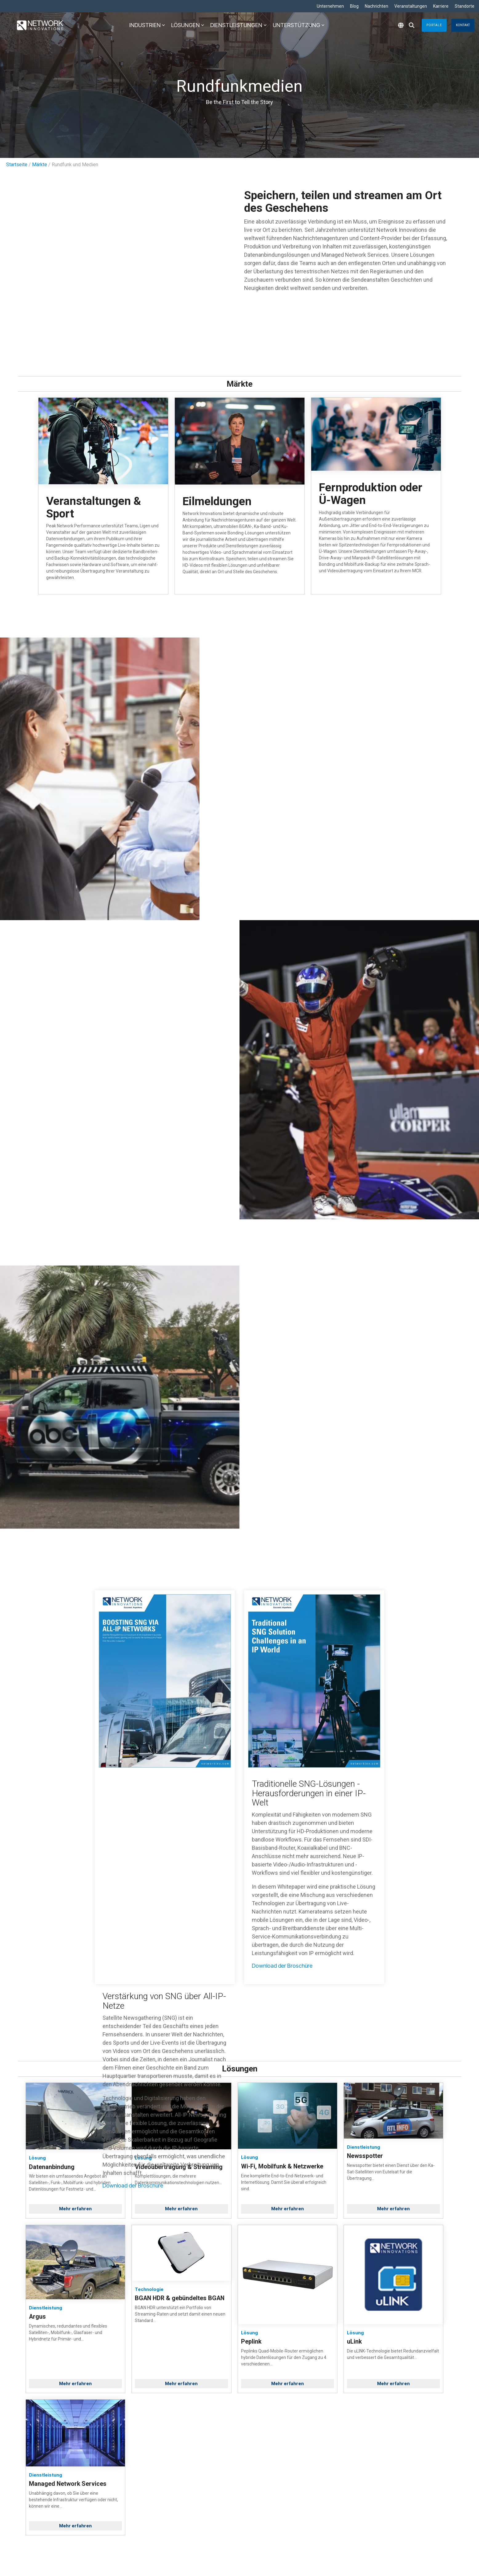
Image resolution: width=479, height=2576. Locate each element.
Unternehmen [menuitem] (330, 6)
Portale (434, 25)
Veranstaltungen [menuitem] (410, 6)
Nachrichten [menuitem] (376, 6)
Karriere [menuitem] (441, 6)
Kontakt (463, 25)
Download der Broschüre (133, 2185)
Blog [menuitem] (354, 6)
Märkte (39, 164)
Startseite (16, 164)
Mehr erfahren (75, 2208)
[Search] (412, 25)
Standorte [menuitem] (464, 6)
